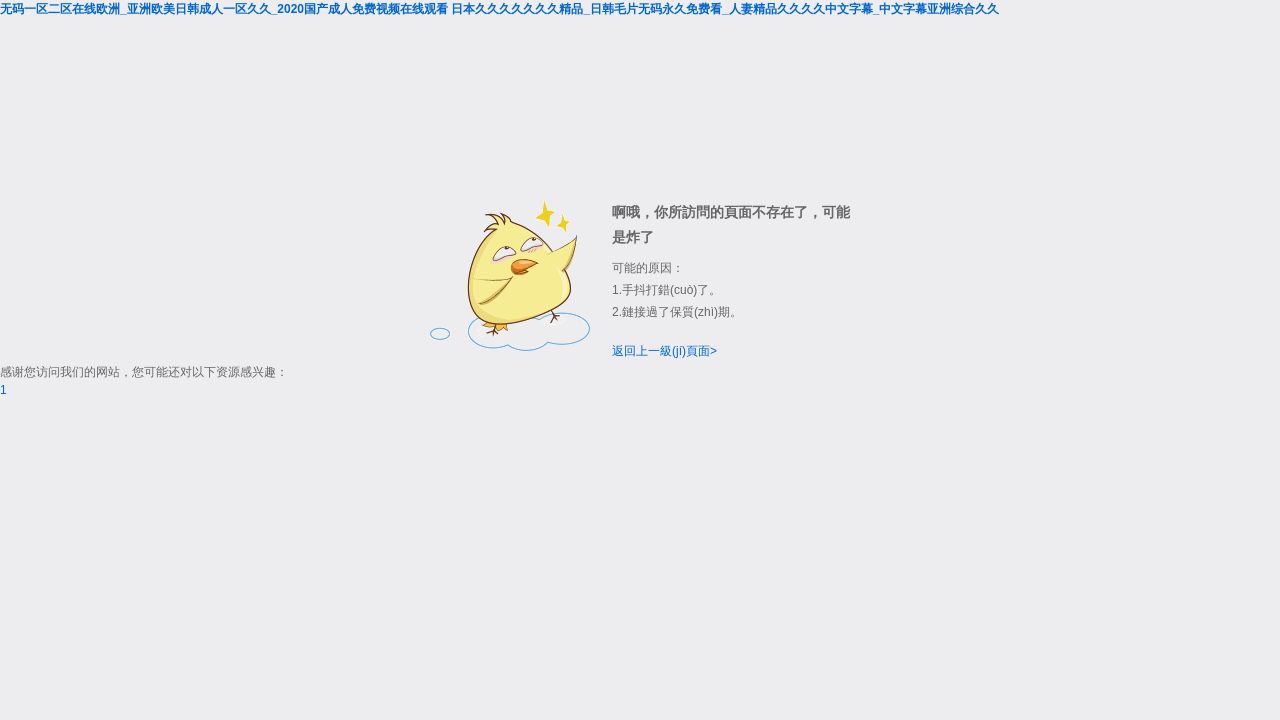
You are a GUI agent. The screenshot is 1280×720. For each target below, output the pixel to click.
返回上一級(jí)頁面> (664, 351)
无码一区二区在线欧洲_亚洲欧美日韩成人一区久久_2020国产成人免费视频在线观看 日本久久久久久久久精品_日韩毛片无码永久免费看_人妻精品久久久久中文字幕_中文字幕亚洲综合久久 (499, 9)
